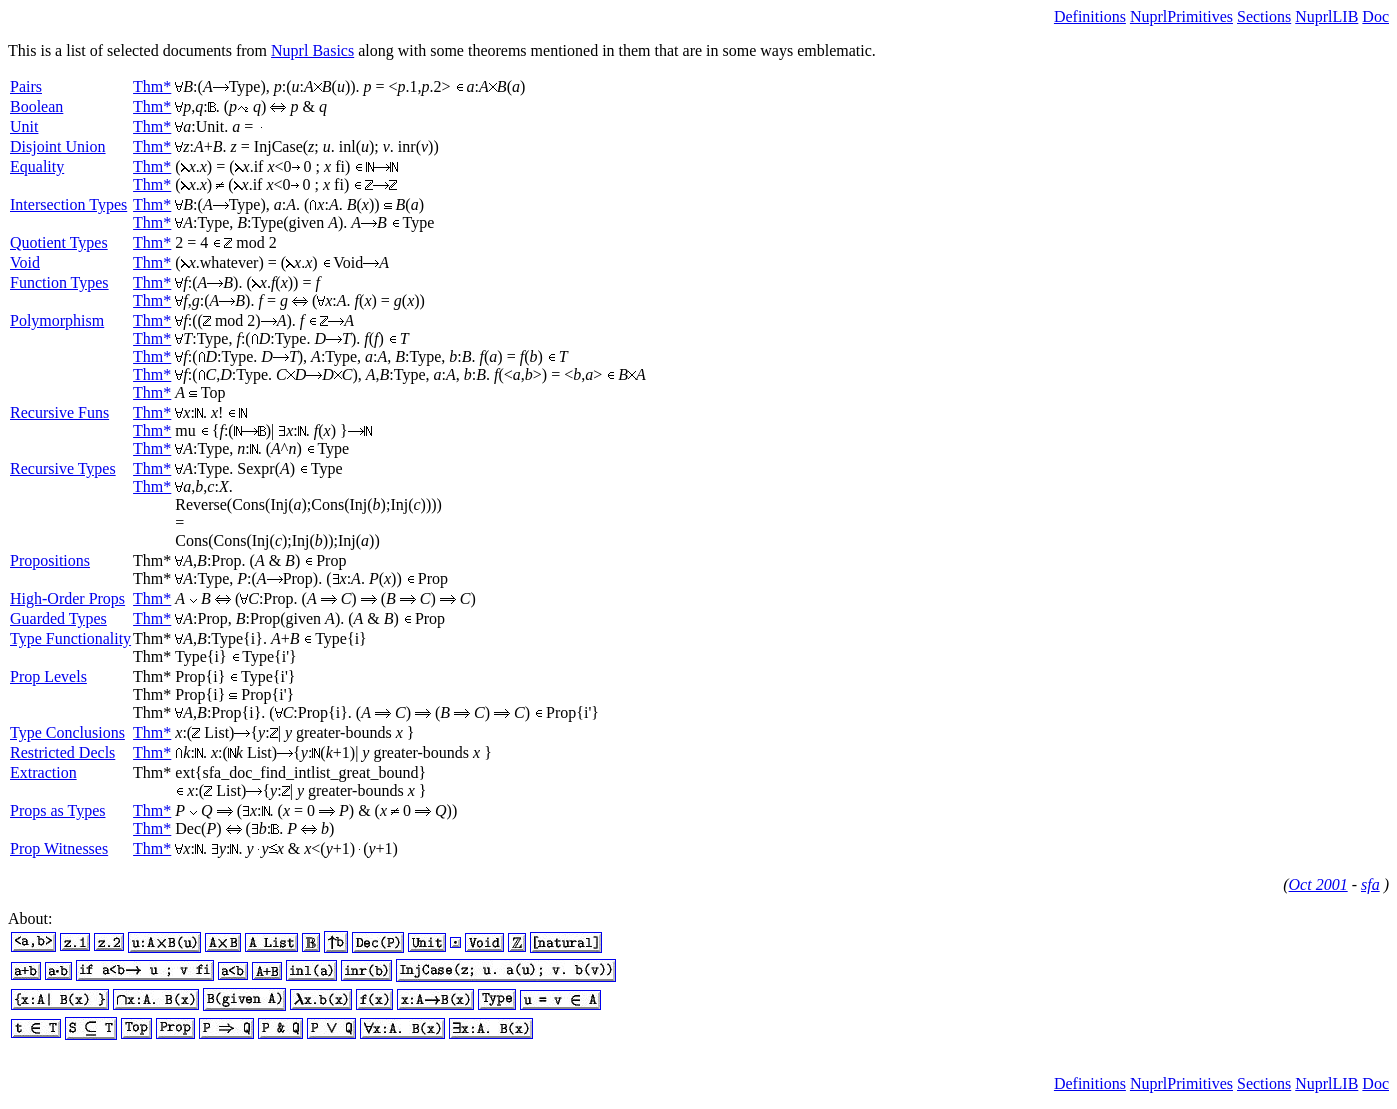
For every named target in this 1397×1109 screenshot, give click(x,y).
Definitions (1090, 16)
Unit (24, 126)
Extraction (43, 772)
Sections (1264, 16)
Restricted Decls (62, 752)
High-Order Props (67, 598)
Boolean (36, 106)
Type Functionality (70, 638)
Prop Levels (48, 676)
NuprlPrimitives (1181, 16)
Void (25, 262)
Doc (1375, 16)
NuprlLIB (1326, 16)
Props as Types (57, 810)
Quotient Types (59, 242)
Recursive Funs (59, 412)
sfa (1370, 884)
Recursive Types (63, 468)
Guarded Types (58, 618)
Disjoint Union (58, 146)
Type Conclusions (67, 732)
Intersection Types (68, 204)
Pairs (26, 86)
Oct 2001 (1318, 884)
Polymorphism (57, 320)
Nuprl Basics (312, 50)
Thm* (152, 86)
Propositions (50, 560)
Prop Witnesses (59, 848)
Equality (37, 166)
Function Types (59, 282)
